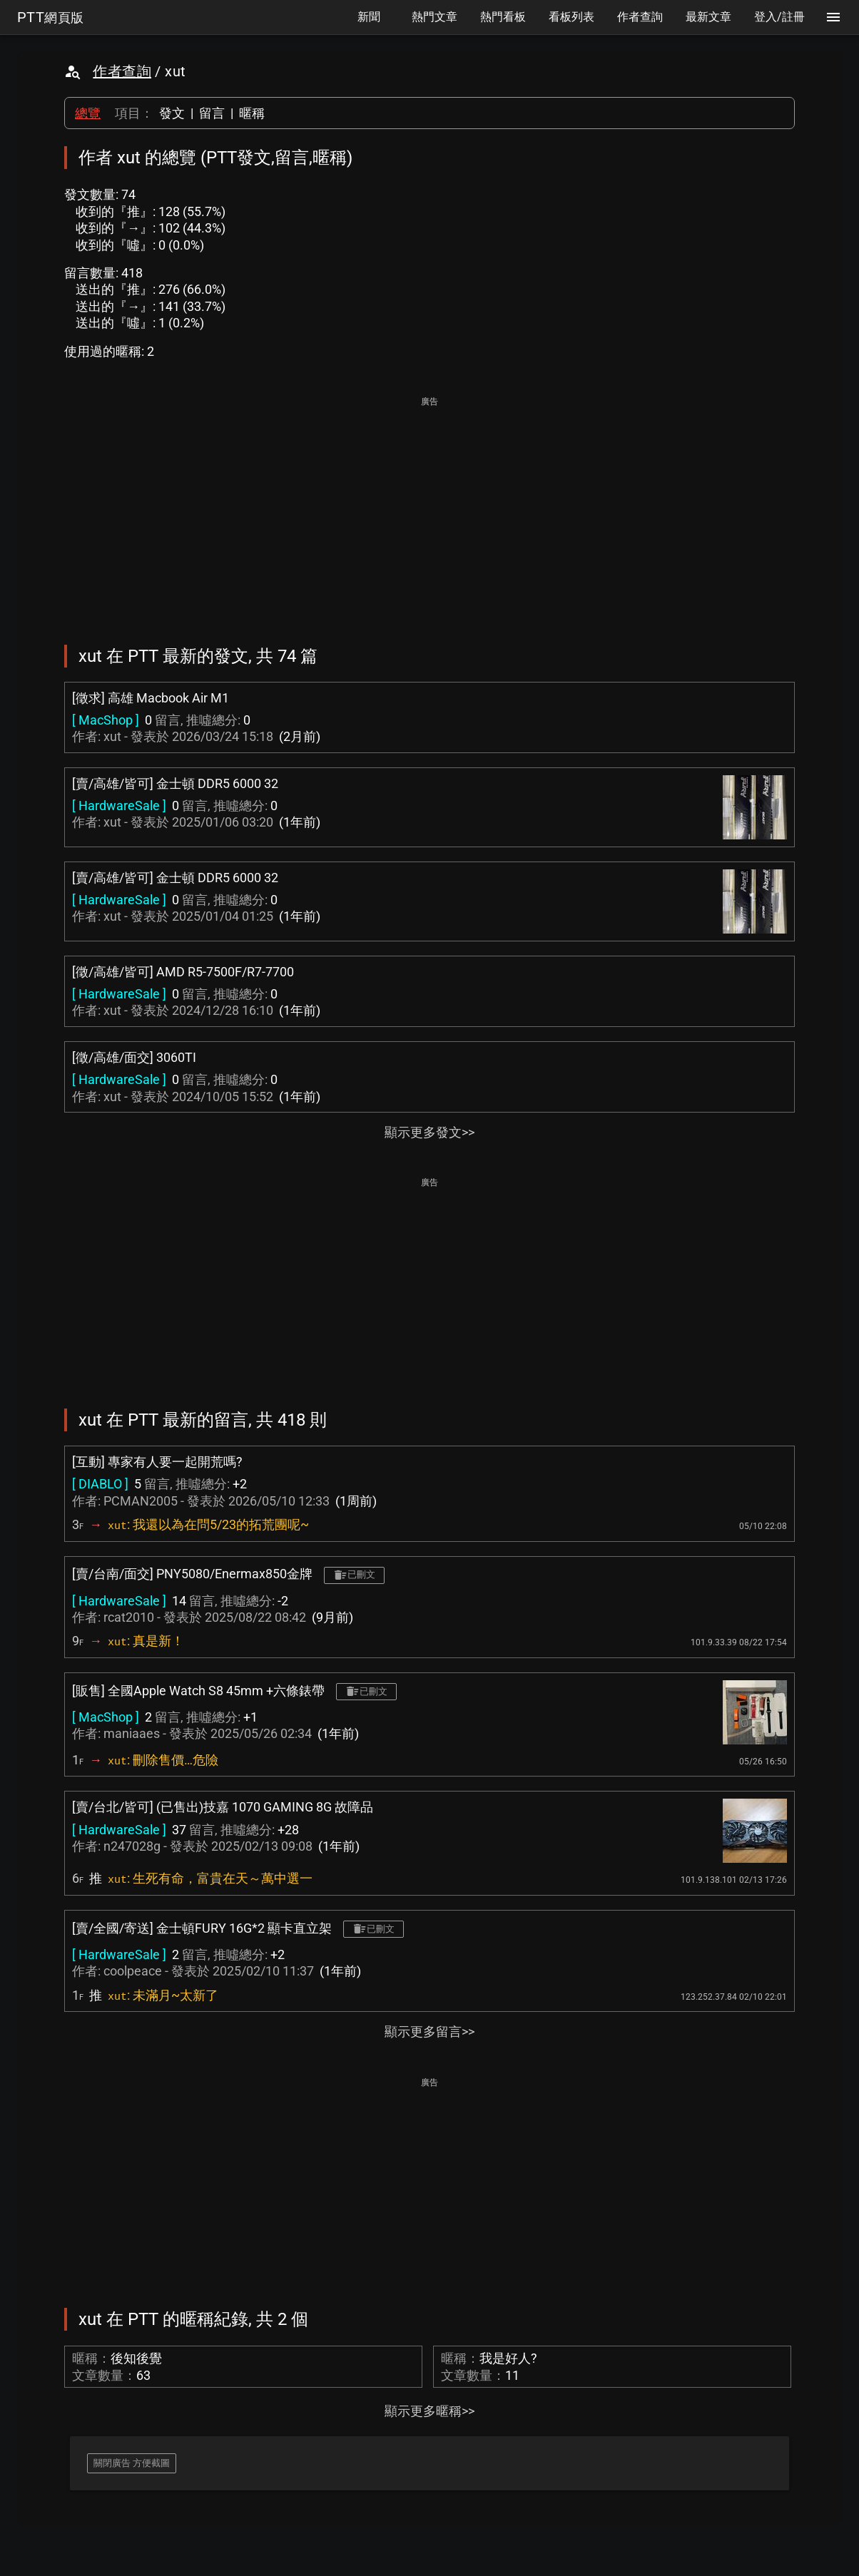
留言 (212, 113)
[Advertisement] (429, 510)
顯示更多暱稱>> (429, 2410)
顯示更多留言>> (429, 2031)
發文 (172, 113)
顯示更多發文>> (429, 1132)
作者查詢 (122, 71)
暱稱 (252, 113)
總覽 (88, 113)
